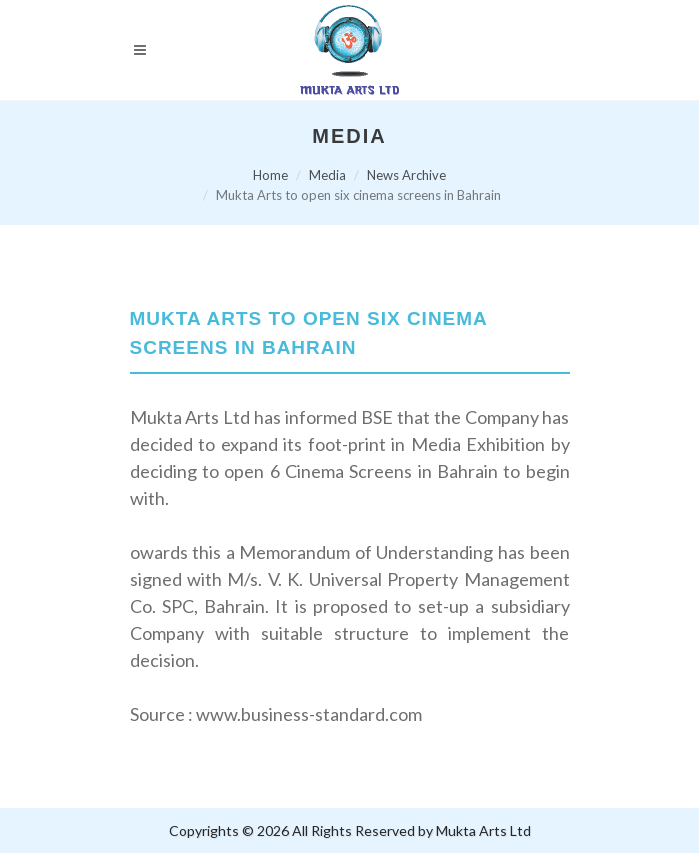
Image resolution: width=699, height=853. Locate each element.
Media (327, 175)
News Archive (406, 175)
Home (270, 175)
